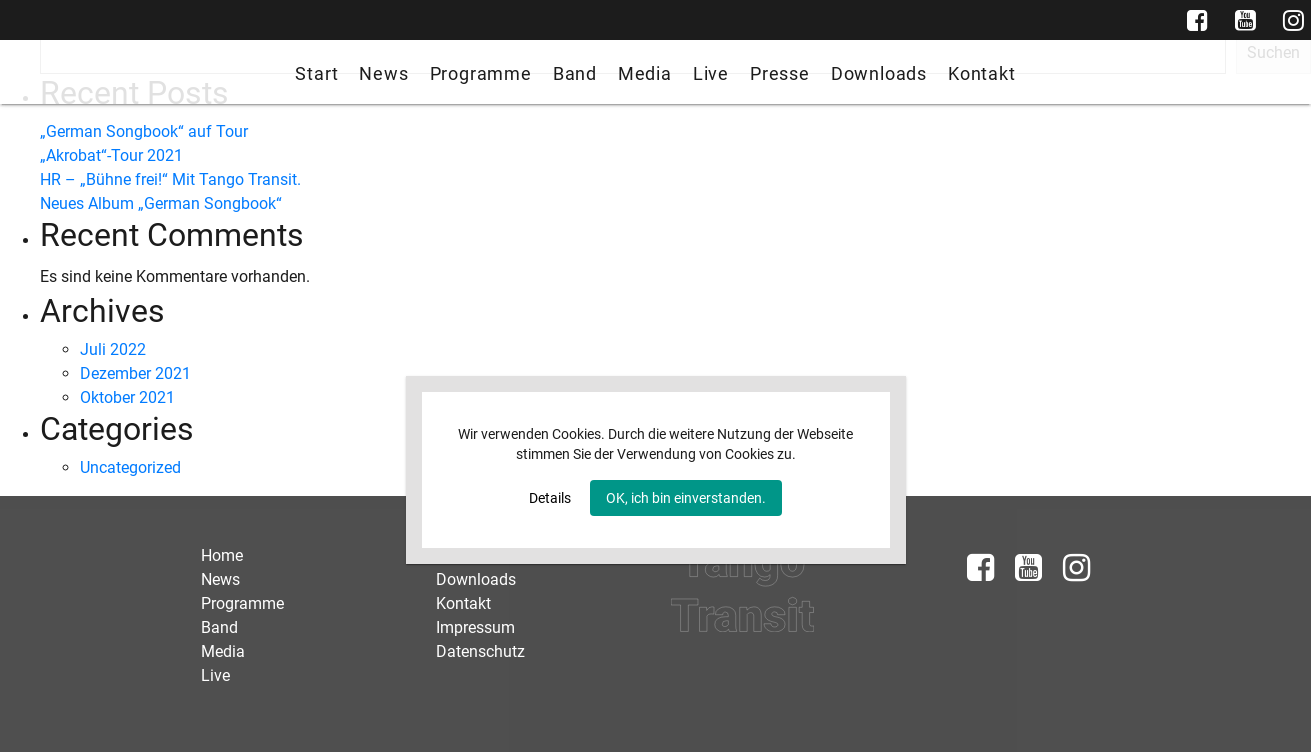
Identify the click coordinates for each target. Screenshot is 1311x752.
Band (575, 73)
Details (550, 498)
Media (645, 73)
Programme (481, 73)
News (383, 73)
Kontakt (982, 73)
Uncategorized (130, 467)
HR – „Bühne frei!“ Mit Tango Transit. (170, 179)
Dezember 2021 (135, 373)
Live (711, 73)
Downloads (879, 73)
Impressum (475, 627)
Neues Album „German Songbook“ (161, 203)
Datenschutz (480, 651)
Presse (780, 73)
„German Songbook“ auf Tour (144, 131)
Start (316, 73)
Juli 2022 (113, 349)
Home (222, 555)
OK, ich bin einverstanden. (686, 498)
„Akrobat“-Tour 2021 (111, 155)
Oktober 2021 (127, 397)
